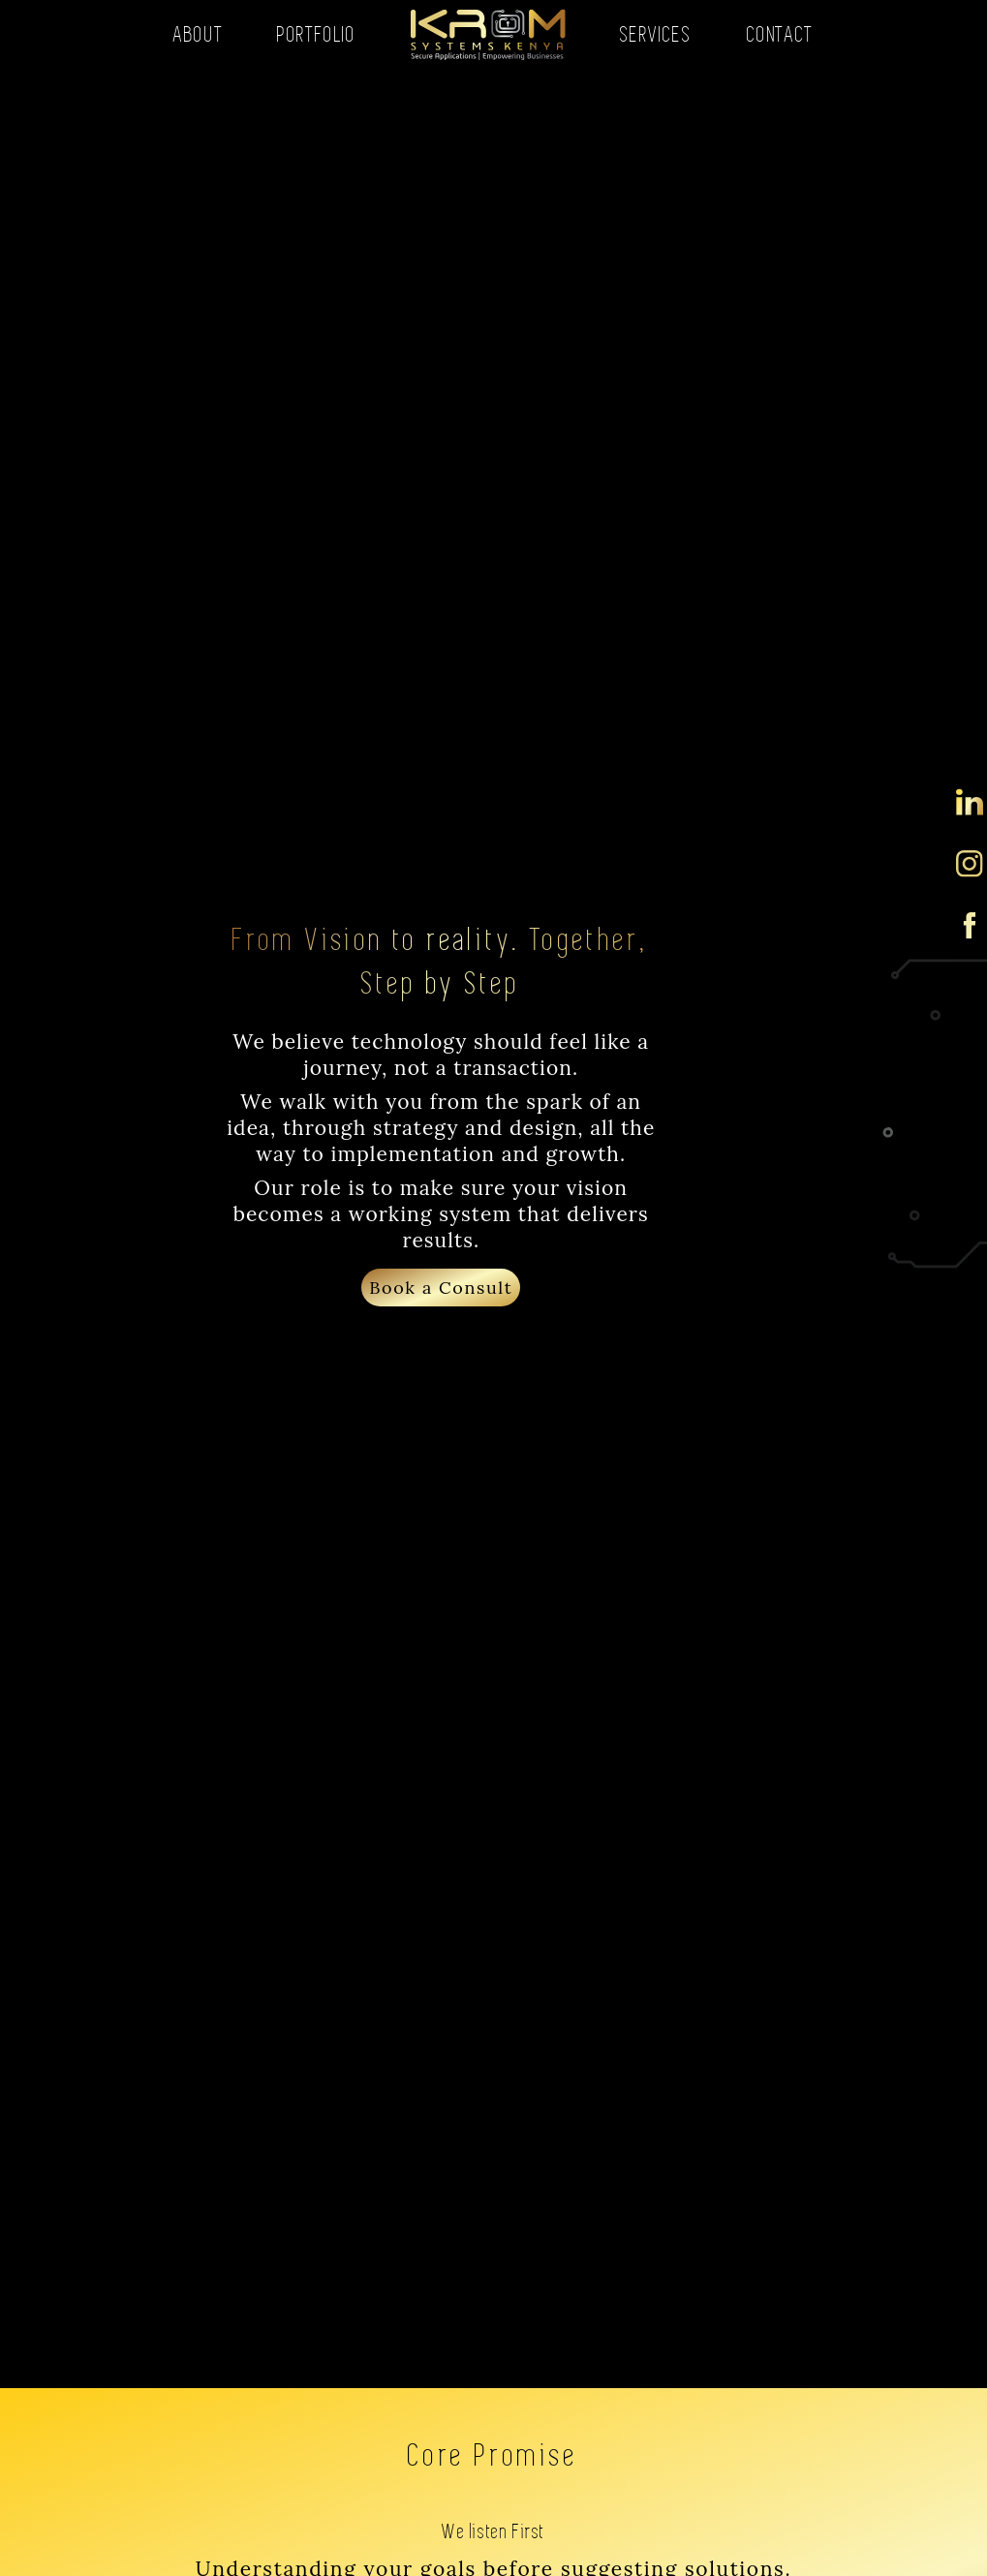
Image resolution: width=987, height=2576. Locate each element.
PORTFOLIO (316, 34)
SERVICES (656, 34)
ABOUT (198, 34)
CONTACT (780, 34)
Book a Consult (440, 1287)
